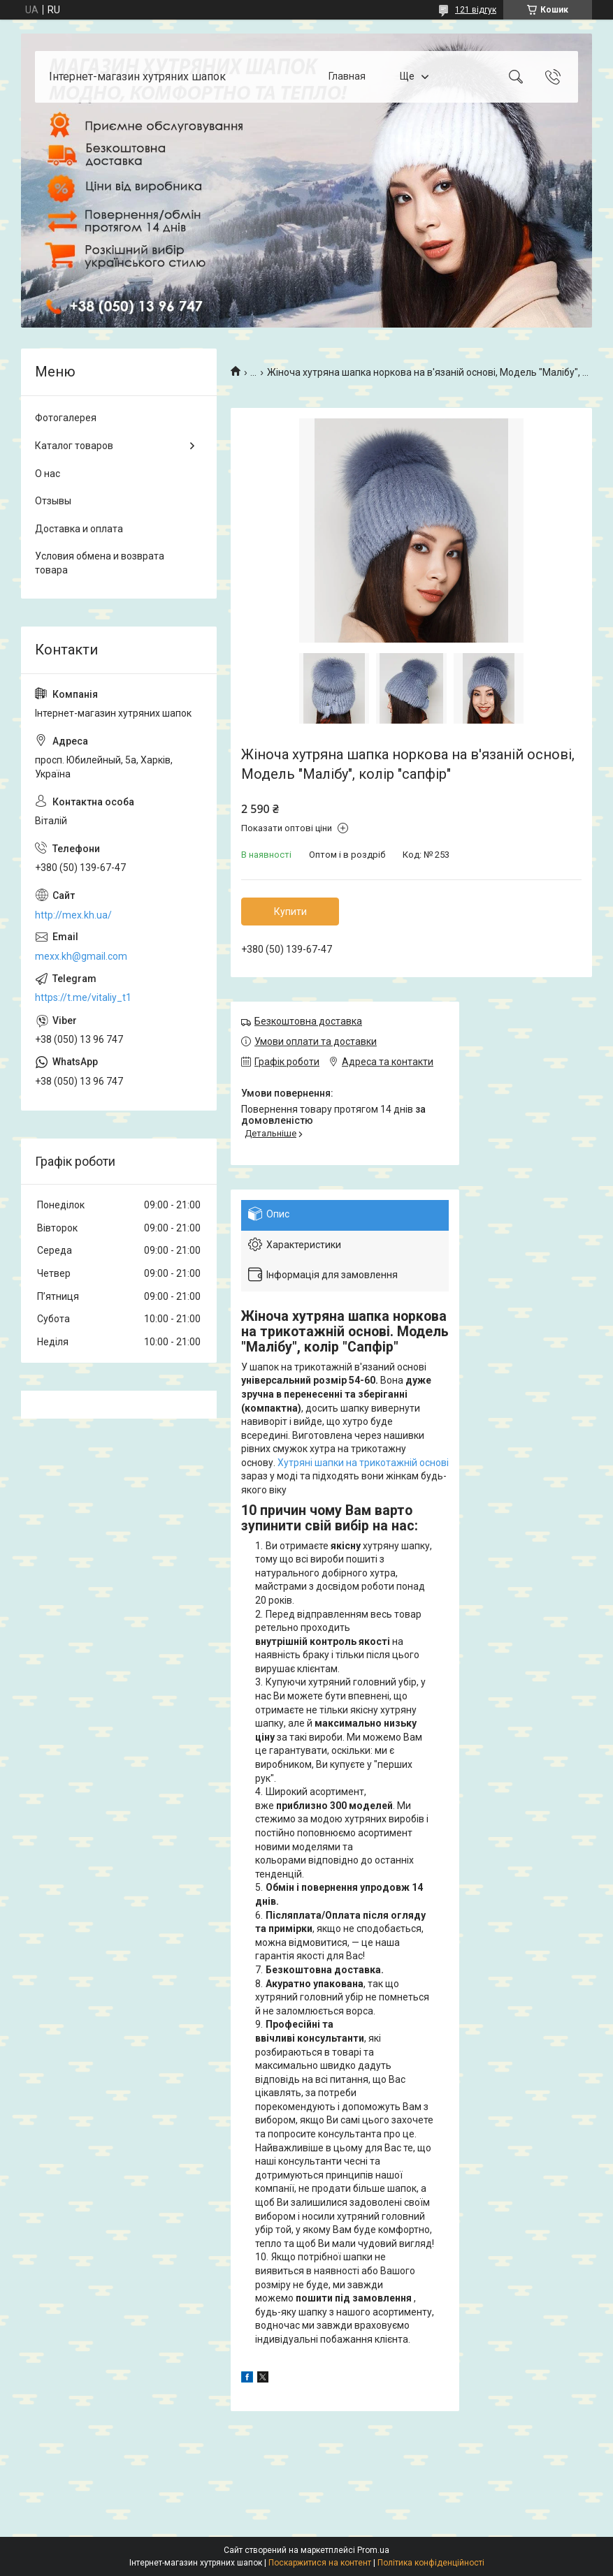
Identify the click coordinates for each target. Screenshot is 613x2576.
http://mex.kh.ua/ (73, 915)
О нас (47, 473)
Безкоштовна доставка (308, 1021)
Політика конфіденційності (430, 2563)
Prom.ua (373, 2550)
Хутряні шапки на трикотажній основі (363, 1462)
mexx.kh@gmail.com (81, 956)
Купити (290, 911)
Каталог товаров (74, 445)
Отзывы (53, 500)
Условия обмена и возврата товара (99, 563)
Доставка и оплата (79, 528)
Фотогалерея (65, 417)
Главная (347, 76)
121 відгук (475, 10)
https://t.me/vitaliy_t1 (83, 997)
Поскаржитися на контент (319, 2563)
